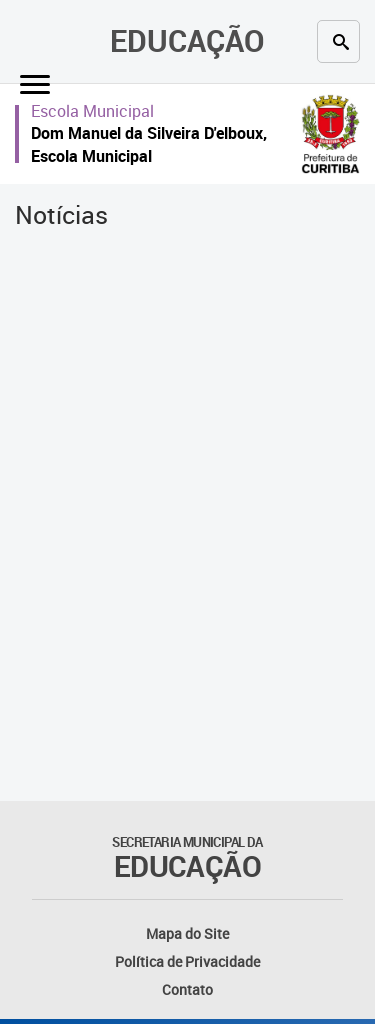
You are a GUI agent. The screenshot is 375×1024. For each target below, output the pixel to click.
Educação (187, 40)
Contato (187, 989)
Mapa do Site (187, 933)
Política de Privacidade (187, 961)
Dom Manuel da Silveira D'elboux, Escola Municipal (149, 144)
